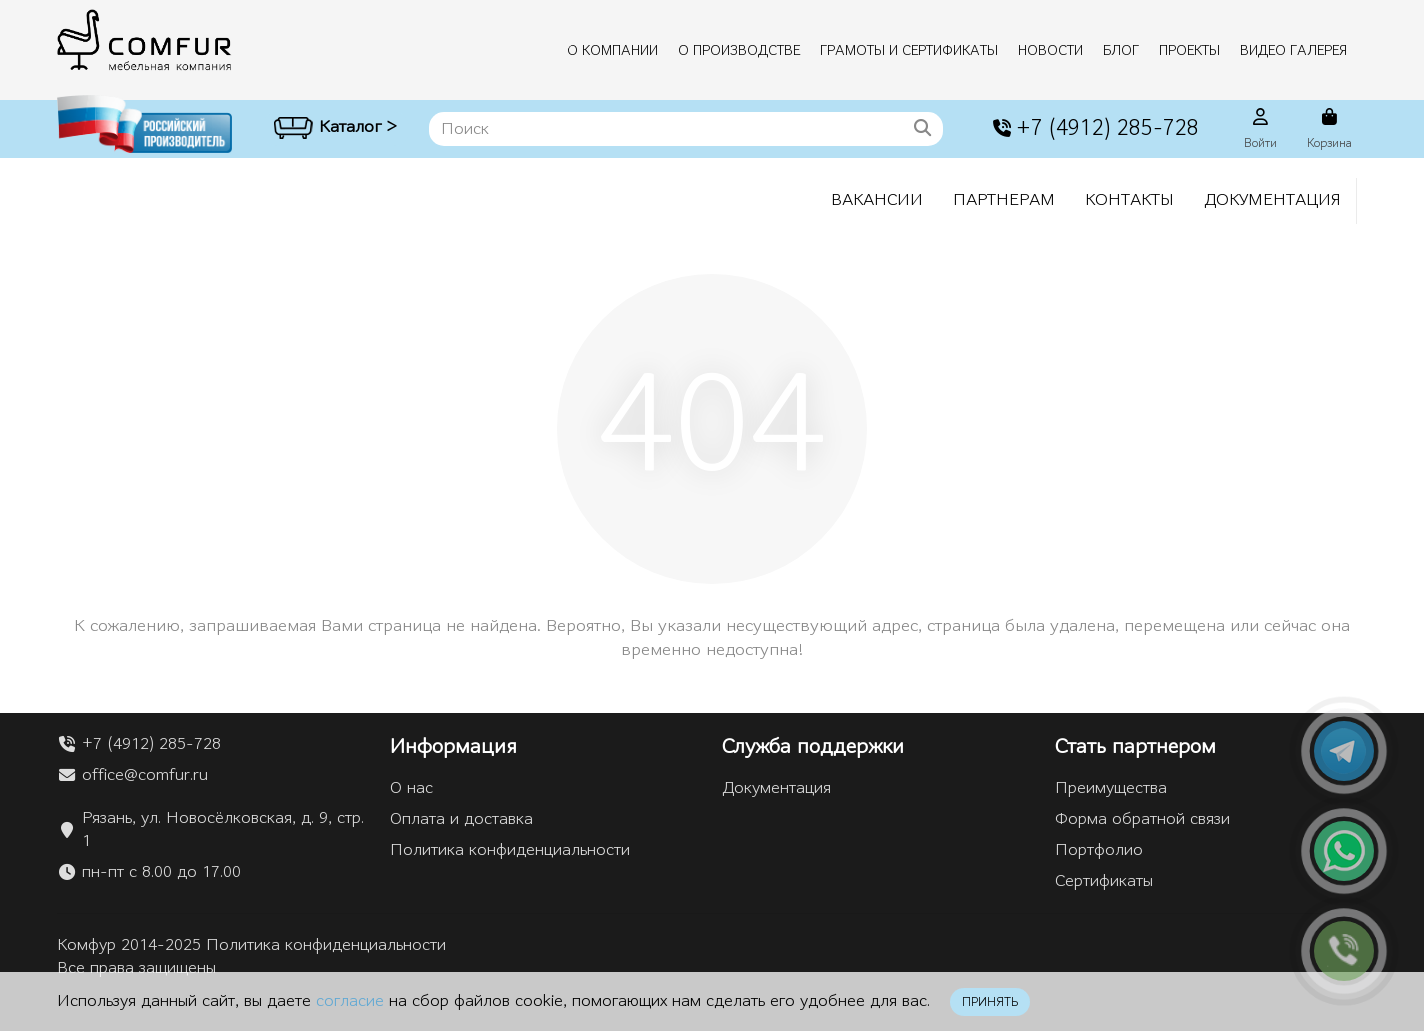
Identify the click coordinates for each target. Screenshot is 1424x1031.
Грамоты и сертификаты (909, 51)
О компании (612, 51)
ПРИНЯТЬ (990, 1002)
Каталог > (335, 130)
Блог (1121, 51)
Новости (1050, 51)
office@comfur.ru (145, 775)
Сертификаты (1104, 881)
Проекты (1189, 51)
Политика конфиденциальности (510, 850)
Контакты (1129, 200)
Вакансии (877, 200)
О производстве (739, 51)
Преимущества (1111, 788)
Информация (453, 747)
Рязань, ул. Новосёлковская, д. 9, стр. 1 (223, 829)
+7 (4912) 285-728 (1093, 129)
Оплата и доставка (461, 819)
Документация (1272, 200)
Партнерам (1004, 200)
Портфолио (1099, 850)
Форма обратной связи (1142, 819)
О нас (411, 788)
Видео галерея (1293, 51)
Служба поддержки (813, 747)
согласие (350, 1001)
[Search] (686, 129)
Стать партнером (1135, 747)
